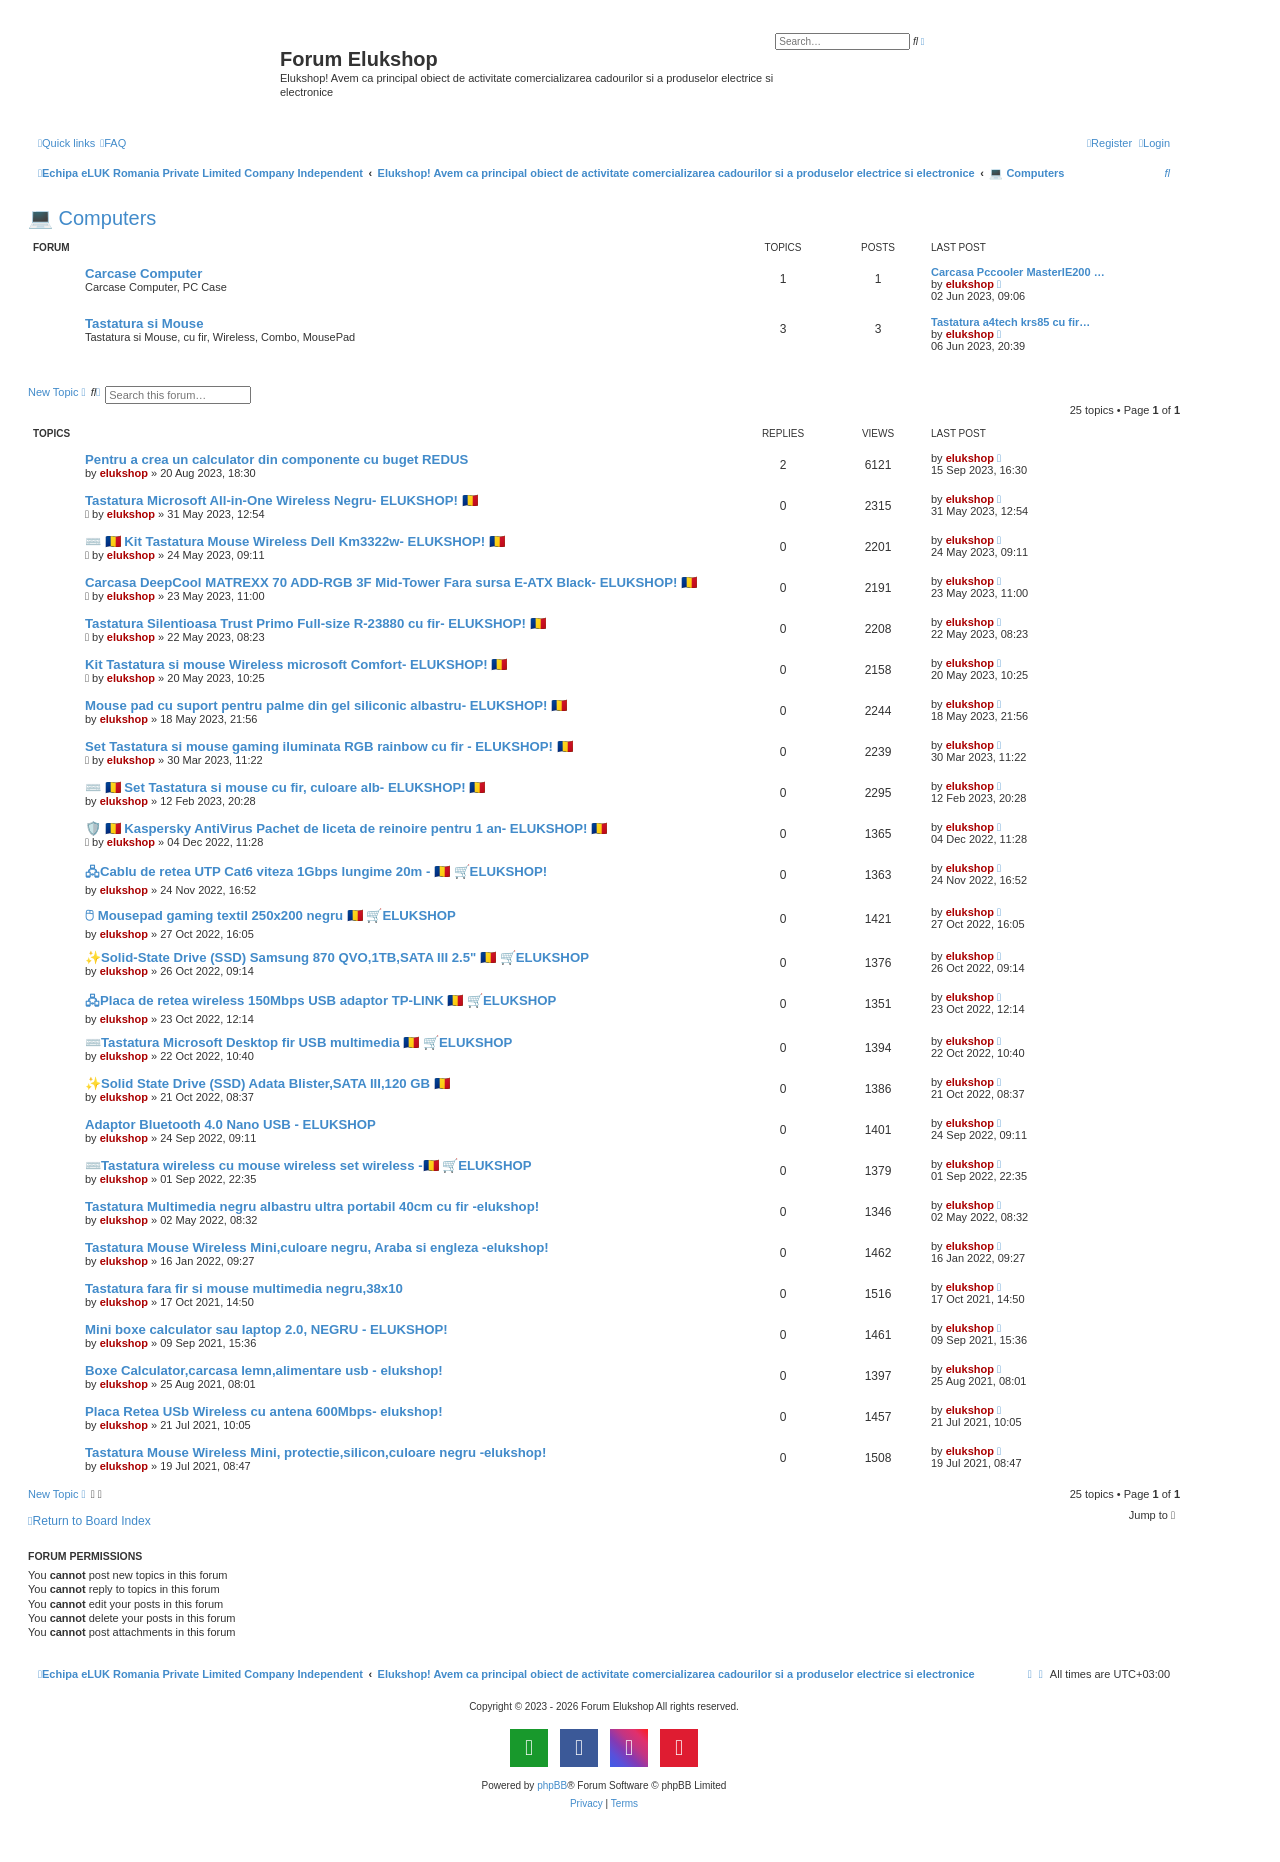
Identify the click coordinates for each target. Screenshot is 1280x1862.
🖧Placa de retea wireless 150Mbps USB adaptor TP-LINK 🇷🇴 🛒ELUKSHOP (320, 1000)
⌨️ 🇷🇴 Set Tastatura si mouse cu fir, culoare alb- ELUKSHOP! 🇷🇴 (285, 787)
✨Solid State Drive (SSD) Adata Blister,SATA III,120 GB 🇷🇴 (267, 1083)
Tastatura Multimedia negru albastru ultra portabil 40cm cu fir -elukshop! (312, 1206)
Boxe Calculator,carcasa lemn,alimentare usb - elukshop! (264, 1370)
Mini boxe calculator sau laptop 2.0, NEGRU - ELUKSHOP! (266, 1329)
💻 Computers (92, 218)
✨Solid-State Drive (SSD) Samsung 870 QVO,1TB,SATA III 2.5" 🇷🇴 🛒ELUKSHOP (337, 957)
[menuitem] (113, 143)
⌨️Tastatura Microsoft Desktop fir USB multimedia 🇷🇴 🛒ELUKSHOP (298, 1042)
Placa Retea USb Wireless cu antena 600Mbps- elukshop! (264, 1411)
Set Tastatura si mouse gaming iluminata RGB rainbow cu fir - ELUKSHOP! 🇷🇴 (329, 746)
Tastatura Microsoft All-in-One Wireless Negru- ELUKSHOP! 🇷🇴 (281, 500)
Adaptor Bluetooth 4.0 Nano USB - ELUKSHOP (230, 1124)
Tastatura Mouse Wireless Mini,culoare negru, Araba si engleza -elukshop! (317, 1247)
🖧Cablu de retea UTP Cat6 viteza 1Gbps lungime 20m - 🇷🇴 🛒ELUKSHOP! (316, 871)
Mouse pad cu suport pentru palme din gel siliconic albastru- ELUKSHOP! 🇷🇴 (326, 705)
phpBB (552, 1785)
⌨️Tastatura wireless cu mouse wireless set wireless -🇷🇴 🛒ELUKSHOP (308, 1165)
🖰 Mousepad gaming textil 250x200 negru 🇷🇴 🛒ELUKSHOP (270, 915)
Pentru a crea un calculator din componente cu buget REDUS (276, 459)
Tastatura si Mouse (144, 323)
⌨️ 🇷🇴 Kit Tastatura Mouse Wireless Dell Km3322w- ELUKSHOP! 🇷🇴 (295, 541)
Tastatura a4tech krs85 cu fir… (1010, 322)
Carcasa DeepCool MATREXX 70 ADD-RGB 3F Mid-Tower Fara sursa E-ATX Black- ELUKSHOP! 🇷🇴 (391, 582)
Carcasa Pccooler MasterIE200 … (1018, 272)
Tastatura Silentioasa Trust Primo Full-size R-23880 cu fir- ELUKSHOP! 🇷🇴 (315, 623)
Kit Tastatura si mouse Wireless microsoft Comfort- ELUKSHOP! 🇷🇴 (296, 664)
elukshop (970, 284)
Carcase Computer (143, 273)
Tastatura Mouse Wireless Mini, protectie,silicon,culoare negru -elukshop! (315, 1452)
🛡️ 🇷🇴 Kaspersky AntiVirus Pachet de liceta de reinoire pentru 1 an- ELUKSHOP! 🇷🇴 (346, 828)
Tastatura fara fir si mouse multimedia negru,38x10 (244, 1288)
